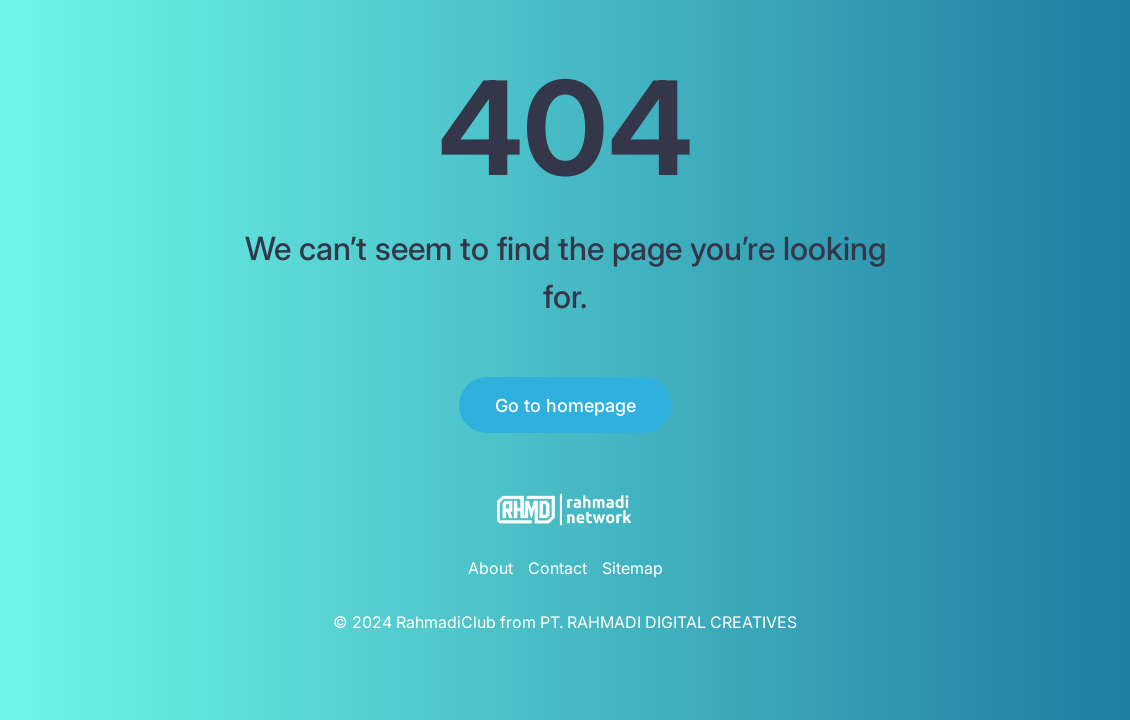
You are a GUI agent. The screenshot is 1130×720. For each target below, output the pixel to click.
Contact (557, 568)
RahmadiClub (446, 622)
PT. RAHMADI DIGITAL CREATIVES (668, 622)
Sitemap (632, 568)
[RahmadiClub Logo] (565, 509)
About (490, 568)
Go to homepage (565, 405)
